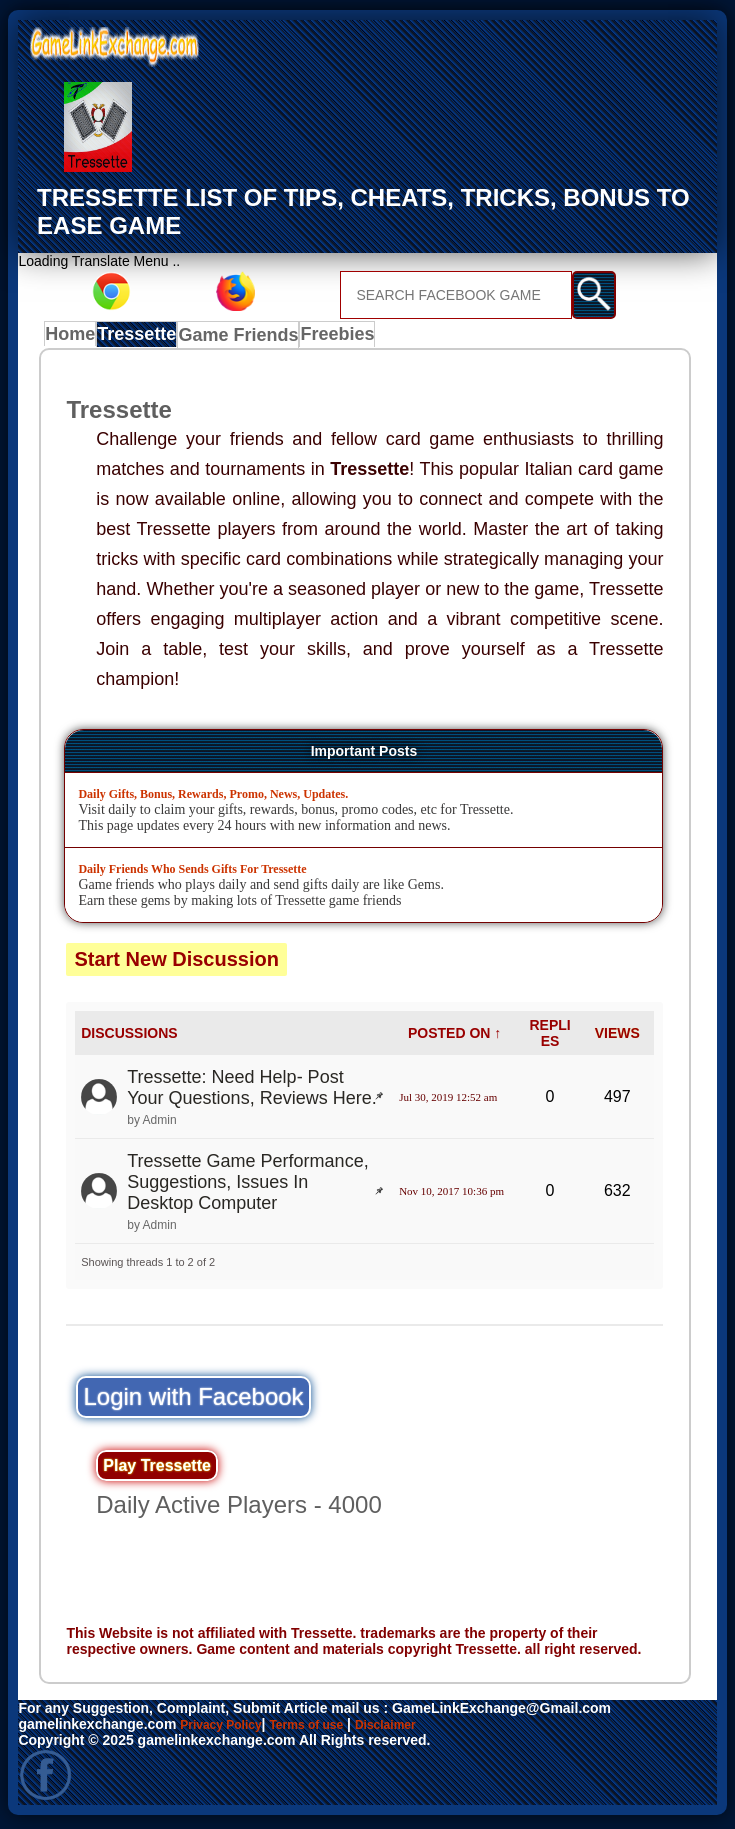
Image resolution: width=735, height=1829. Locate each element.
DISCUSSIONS (129, 1037)
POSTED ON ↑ (454, 1037)
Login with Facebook (193, 1400)
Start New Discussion (176, 964)
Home (74, 338)
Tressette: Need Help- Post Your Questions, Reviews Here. (251, 1091)
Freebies (344, 338)
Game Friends (246, 338)
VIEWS (617, 1037)
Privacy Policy (227, 1728)
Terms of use (326, 1728)
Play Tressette (157, 1469)
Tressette (146, 338)
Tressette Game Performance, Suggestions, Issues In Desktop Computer (247, 1186)
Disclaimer (416, 1728)
